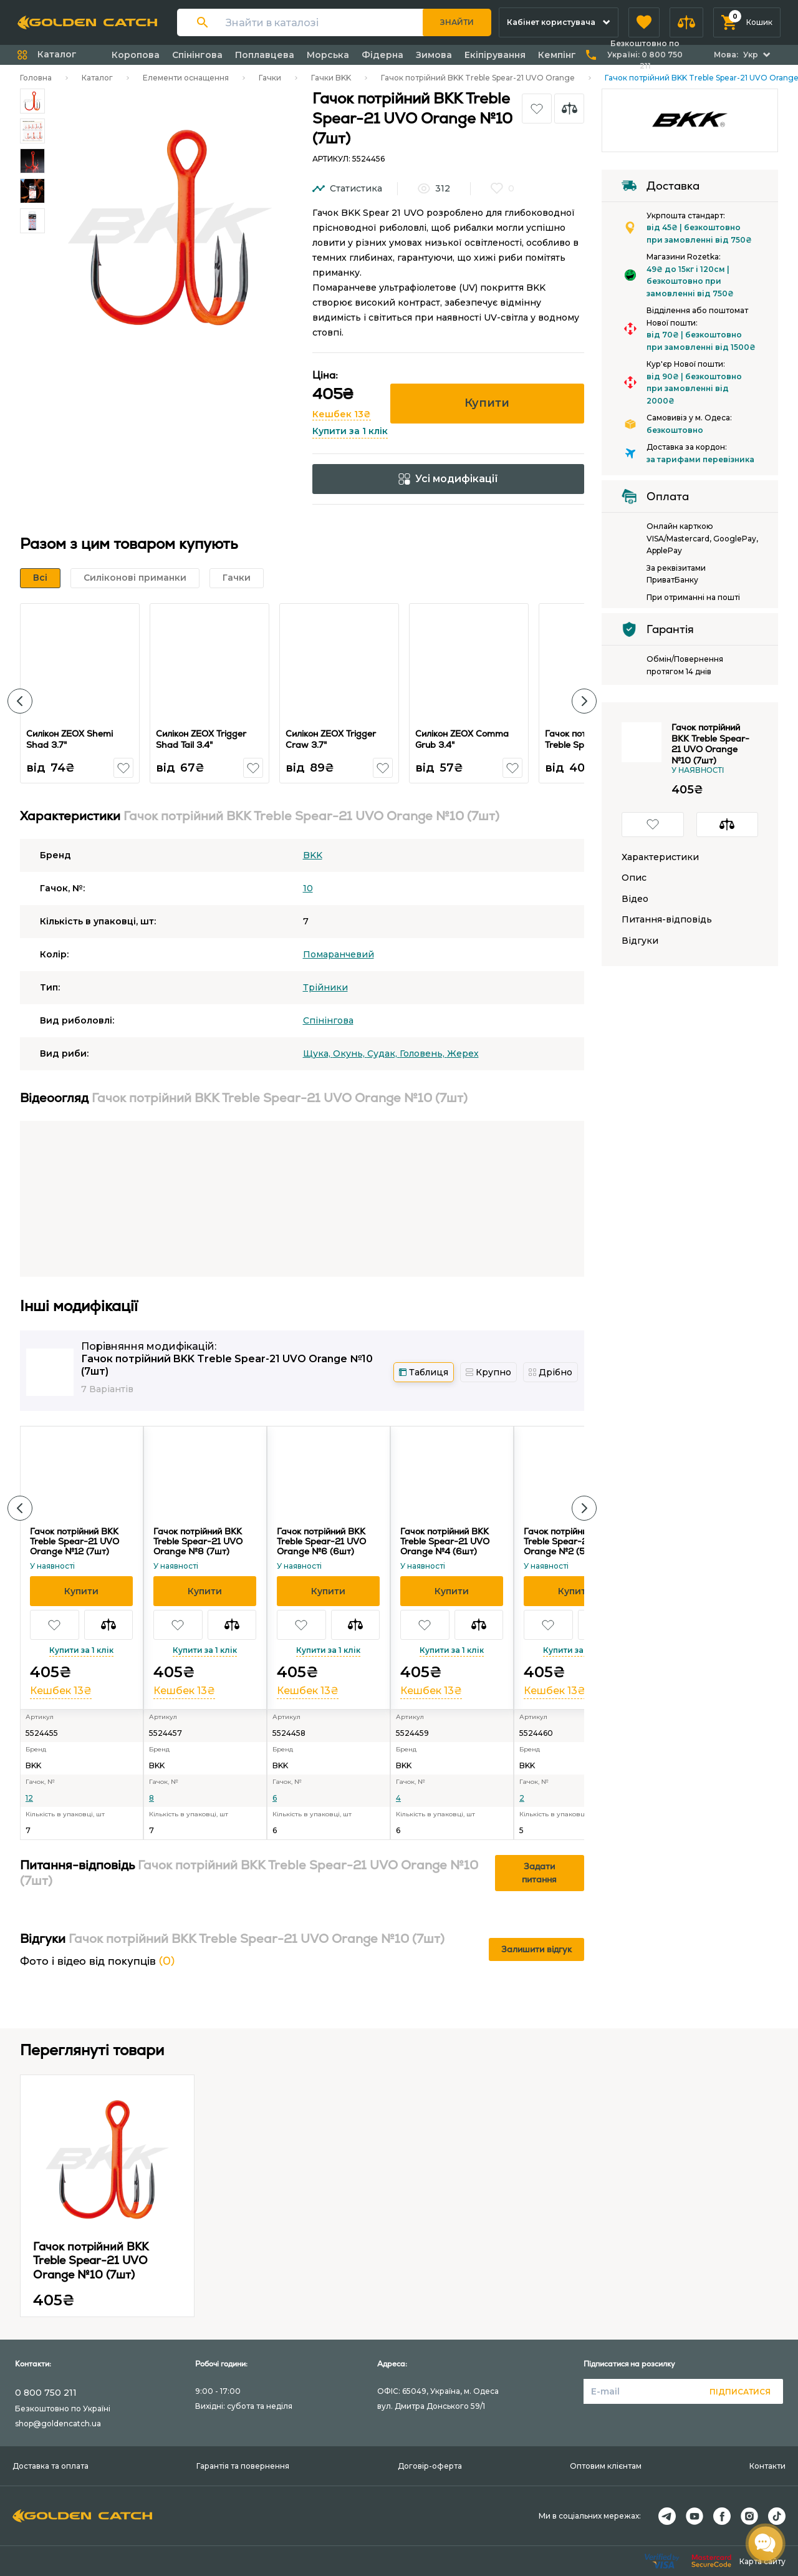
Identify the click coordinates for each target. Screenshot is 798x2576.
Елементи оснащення (186, 77)
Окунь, (350, 1053)
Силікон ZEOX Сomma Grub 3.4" (464, 739)
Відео (635, 899)
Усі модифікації (448, 479)
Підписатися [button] (740, 2391)
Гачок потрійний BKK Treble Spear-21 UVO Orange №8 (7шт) (198, 1541)
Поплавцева (264, 55)
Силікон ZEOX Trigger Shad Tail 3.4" (203, 739)
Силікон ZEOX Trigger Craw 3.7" (332, 739)
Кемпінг (557, 55)
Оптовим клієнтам (606, 2466)
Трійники (325, 987)
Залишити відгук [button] (536, 1949)
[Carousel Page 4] (32, 190)
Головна (36, 77)
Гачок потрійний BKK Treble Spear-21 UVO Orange (478, 77)
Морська (328, 55)
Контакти (767, 2466)
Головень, (423, 1053)
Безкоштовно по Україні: (645, 54)
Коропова (136, 55)
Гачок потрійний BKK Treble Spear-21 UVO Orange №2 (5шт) (568, 1541)
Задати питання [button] (539, 1873)
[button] (644, 22)
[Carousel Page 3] (32, 160)
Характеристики (660, 857)
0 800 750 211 (46, 2392)
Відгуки (640, 941)
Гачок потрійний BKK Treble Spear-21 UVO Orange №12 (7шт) (74, 1541)
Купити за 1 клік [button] (350, 431)
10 (308, 888)
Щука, (318, 1053)
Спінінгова (197, 55)
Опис (634, 878)
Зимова (434, 55)
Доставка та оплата (50, 2466)
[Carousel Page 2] (32, 131)
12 (29, 1798)
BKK (312, 855)
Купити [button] (486, 403)
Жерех (463, 1053)
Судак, (383, 1053)
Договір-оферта (430, 2466)
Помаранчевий (338, 954)
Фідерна (382, 55)
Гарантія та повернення (242, 2466)
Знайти (457, 22)
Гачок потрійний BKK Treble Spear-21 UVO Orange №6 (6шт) (321, 1541)
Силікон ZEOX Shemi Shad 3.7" (71, 739)
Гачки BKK (331, 77)
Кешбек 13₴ (341, 414)
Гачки (270, 77)
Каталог (97, 77)
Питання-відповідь (667, 919)
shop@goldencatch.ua (58, 2423)
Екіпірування (495, 55)
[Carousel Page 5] (32, 220)
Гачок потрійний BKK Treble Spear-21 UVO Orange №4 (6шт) (444, 1541)
